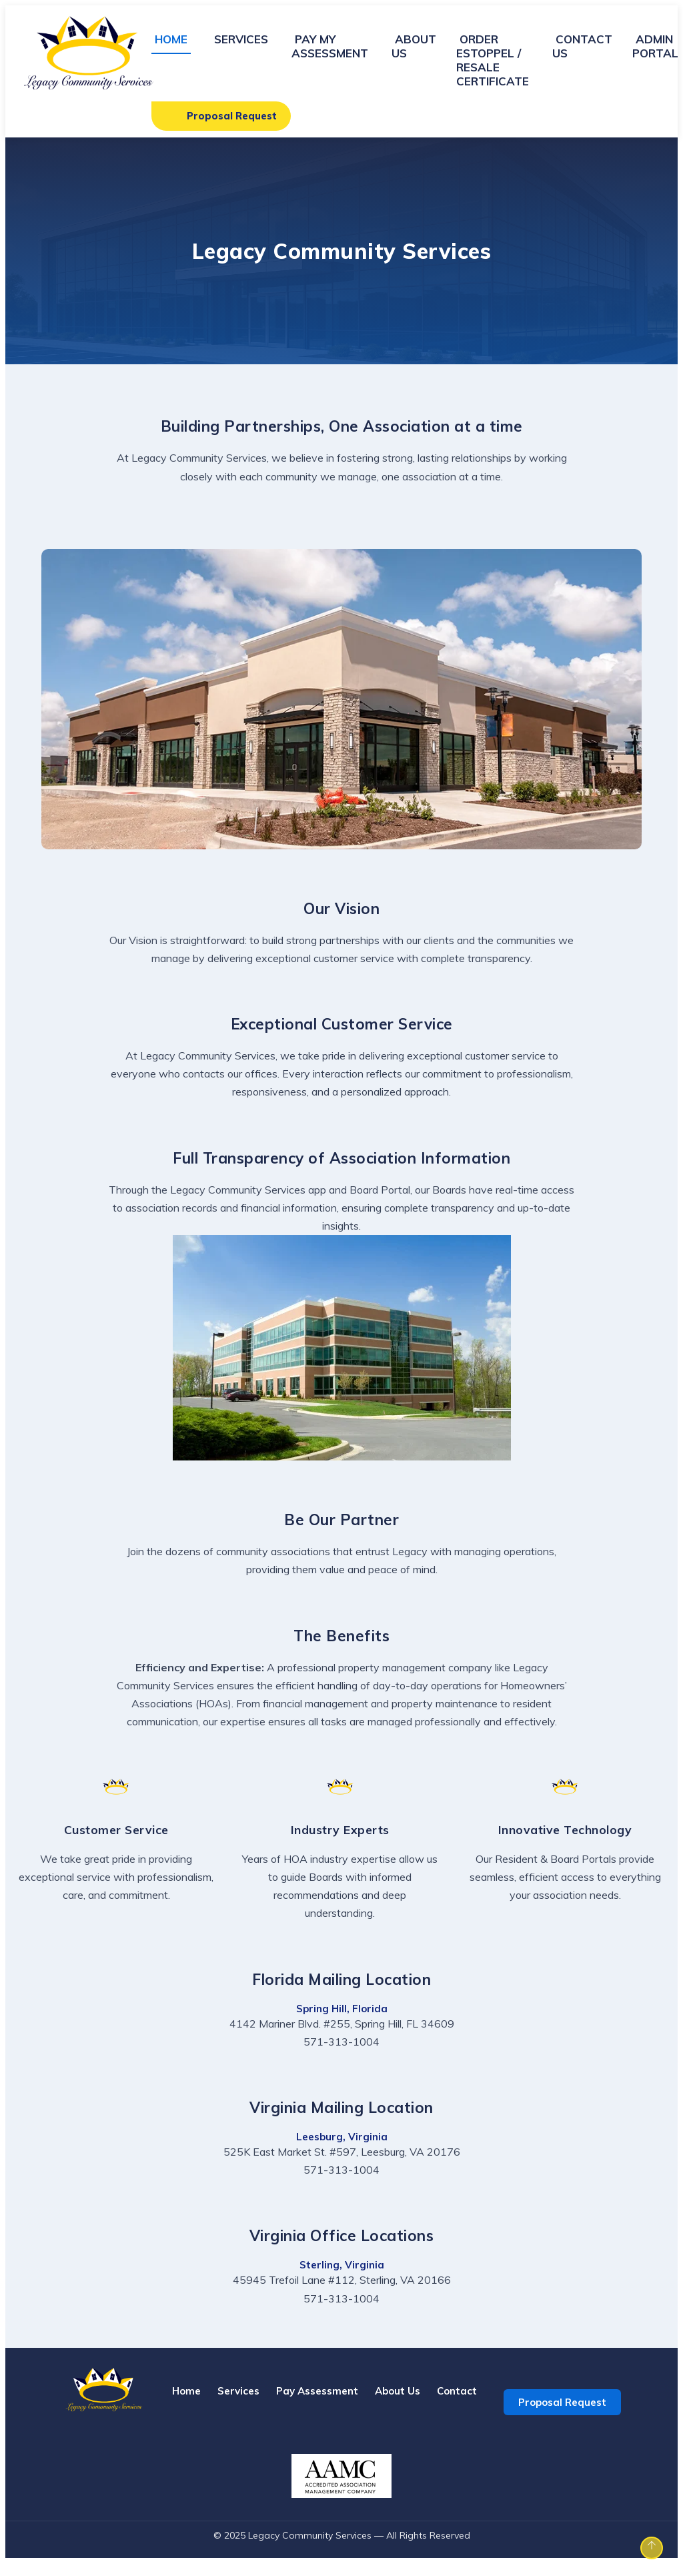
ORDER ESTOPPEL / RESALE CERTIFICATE (492, 60)
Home (186, 2403)
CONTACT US (582, 46)
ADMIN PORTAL (655, 46)
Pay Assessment (317, 2403)
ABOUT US (414, 46)
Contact (457, 2403)
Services (238, 2403)
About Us (397, 2403)
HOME (171, 39)
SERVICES (241, 39)
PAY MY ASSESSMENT (329, 46)
